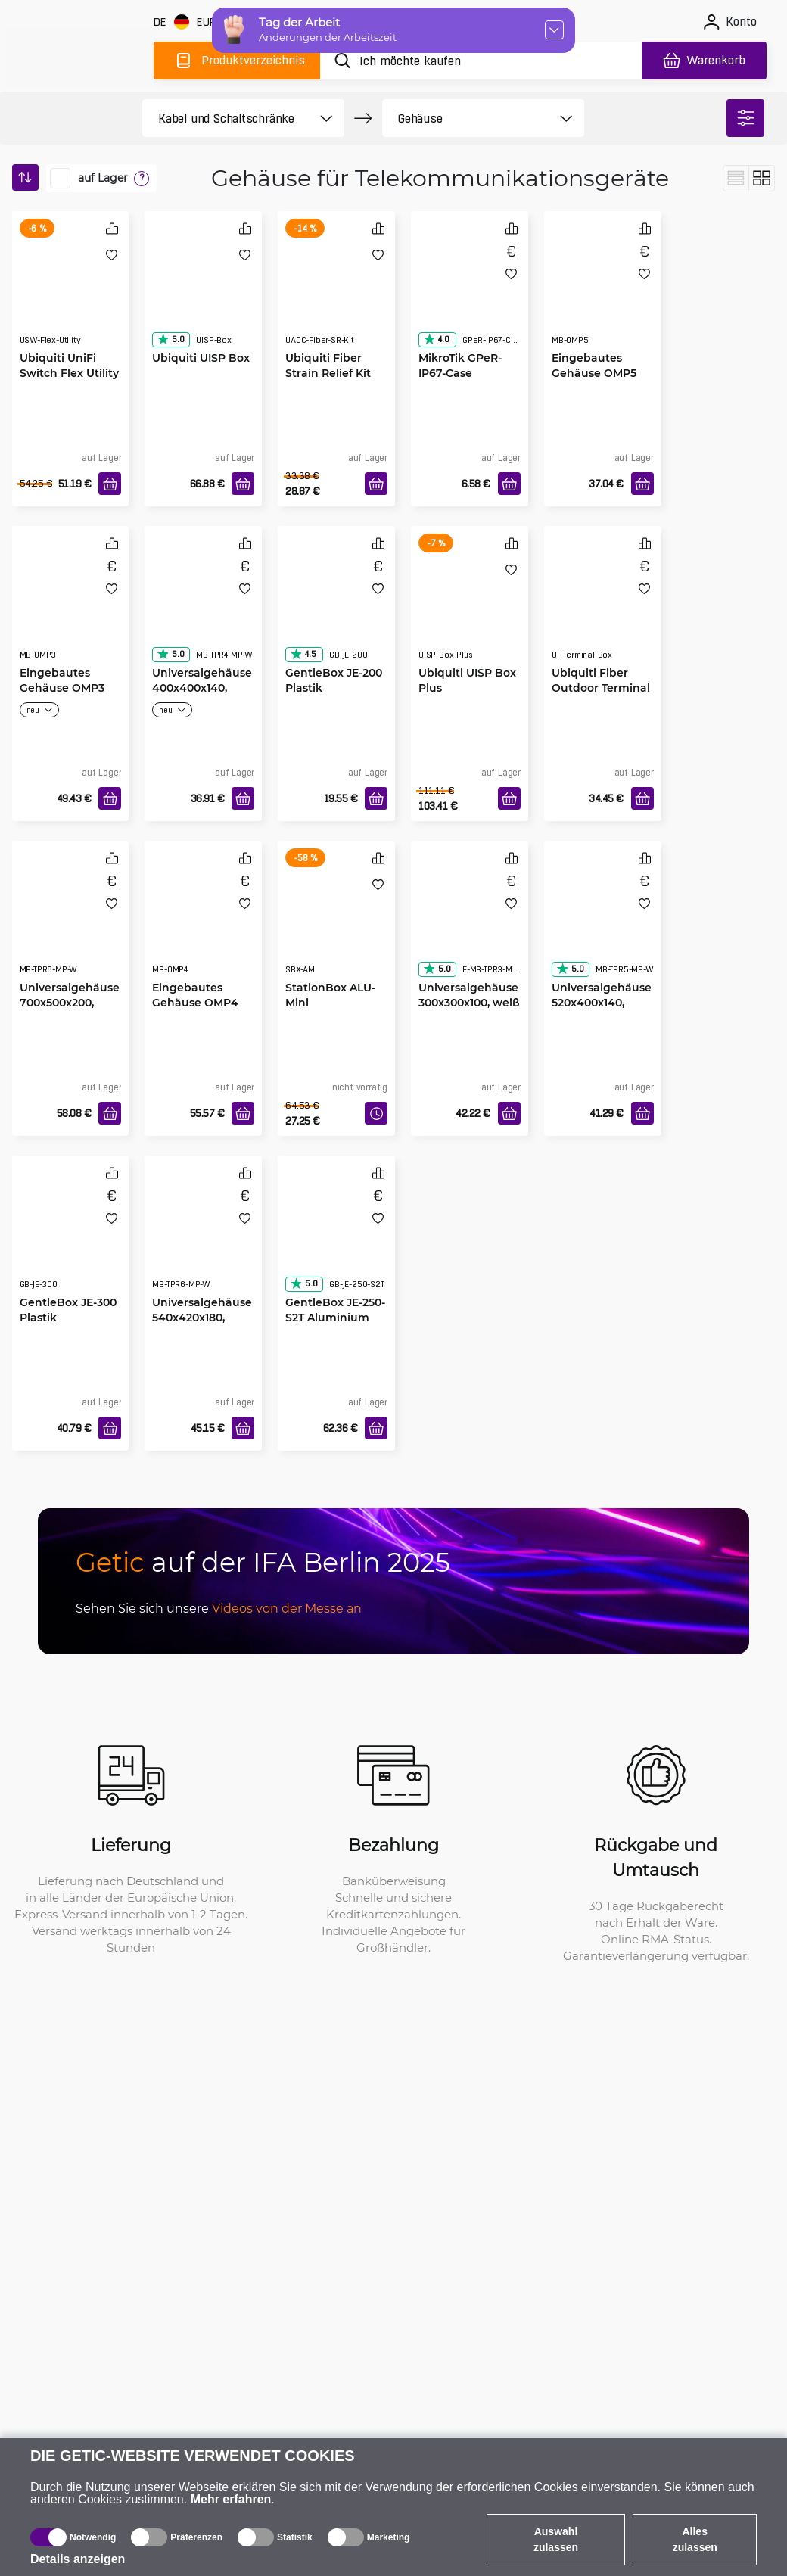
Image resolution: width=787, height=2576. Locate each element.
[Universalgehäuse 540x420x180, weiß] (203, 1237)
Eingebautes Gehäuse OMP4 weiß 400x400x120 (203, 1002)
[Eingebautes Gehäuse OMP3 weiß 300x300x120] (71, 608)
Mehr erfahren (231, 2499)
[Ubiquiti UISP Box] (203, 293)
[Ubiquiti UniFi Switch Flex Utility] (71, 293)
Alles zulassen (695, 2539)
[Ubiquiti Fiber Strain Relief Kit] (336, 293)
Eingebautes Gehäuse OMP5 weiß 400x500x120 (602, 372)
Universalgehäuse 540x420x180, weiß (202, 1317)
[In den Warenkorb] (109, 483)
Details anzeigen (77, 2559)
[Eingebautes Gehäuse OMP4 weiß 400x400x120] (203, 922)
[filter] (745, 118)
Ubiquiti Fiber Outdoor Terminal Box (601, 687)
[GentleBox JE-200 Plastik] (336, 608)
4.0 (436, 339)
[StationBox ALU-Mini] (336, 922)
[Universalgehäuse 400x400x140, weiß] (203, 608)
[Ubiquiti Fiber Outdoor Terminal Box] (603, 608)
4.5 (303, 654)
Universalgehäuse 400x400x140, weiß (202, 687)
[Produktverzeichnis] (237, 60)
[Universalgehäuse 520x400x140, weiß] (603, 922)
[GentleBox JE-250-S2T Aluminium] (336, 1237)
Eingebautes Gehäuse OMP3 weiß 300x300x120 (69, 687)
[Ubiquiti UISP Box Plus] (469, 608)
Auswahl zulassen (555, 2539)
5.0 (170, 339)
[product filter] (226, 118)
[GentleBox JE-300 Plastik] (71, 1237)
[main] (81, 58)
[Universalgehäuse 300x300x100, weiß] (469, 922)
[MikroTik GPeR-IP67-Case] (469, 293)
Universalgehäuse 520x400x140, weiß (602, 1002)
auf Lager (103, 178)
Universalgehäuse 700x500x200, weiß (70, 1002)
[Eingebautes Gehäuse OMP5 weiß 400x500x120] (603, 293)
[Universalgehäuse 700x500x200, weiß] (71, 922)
